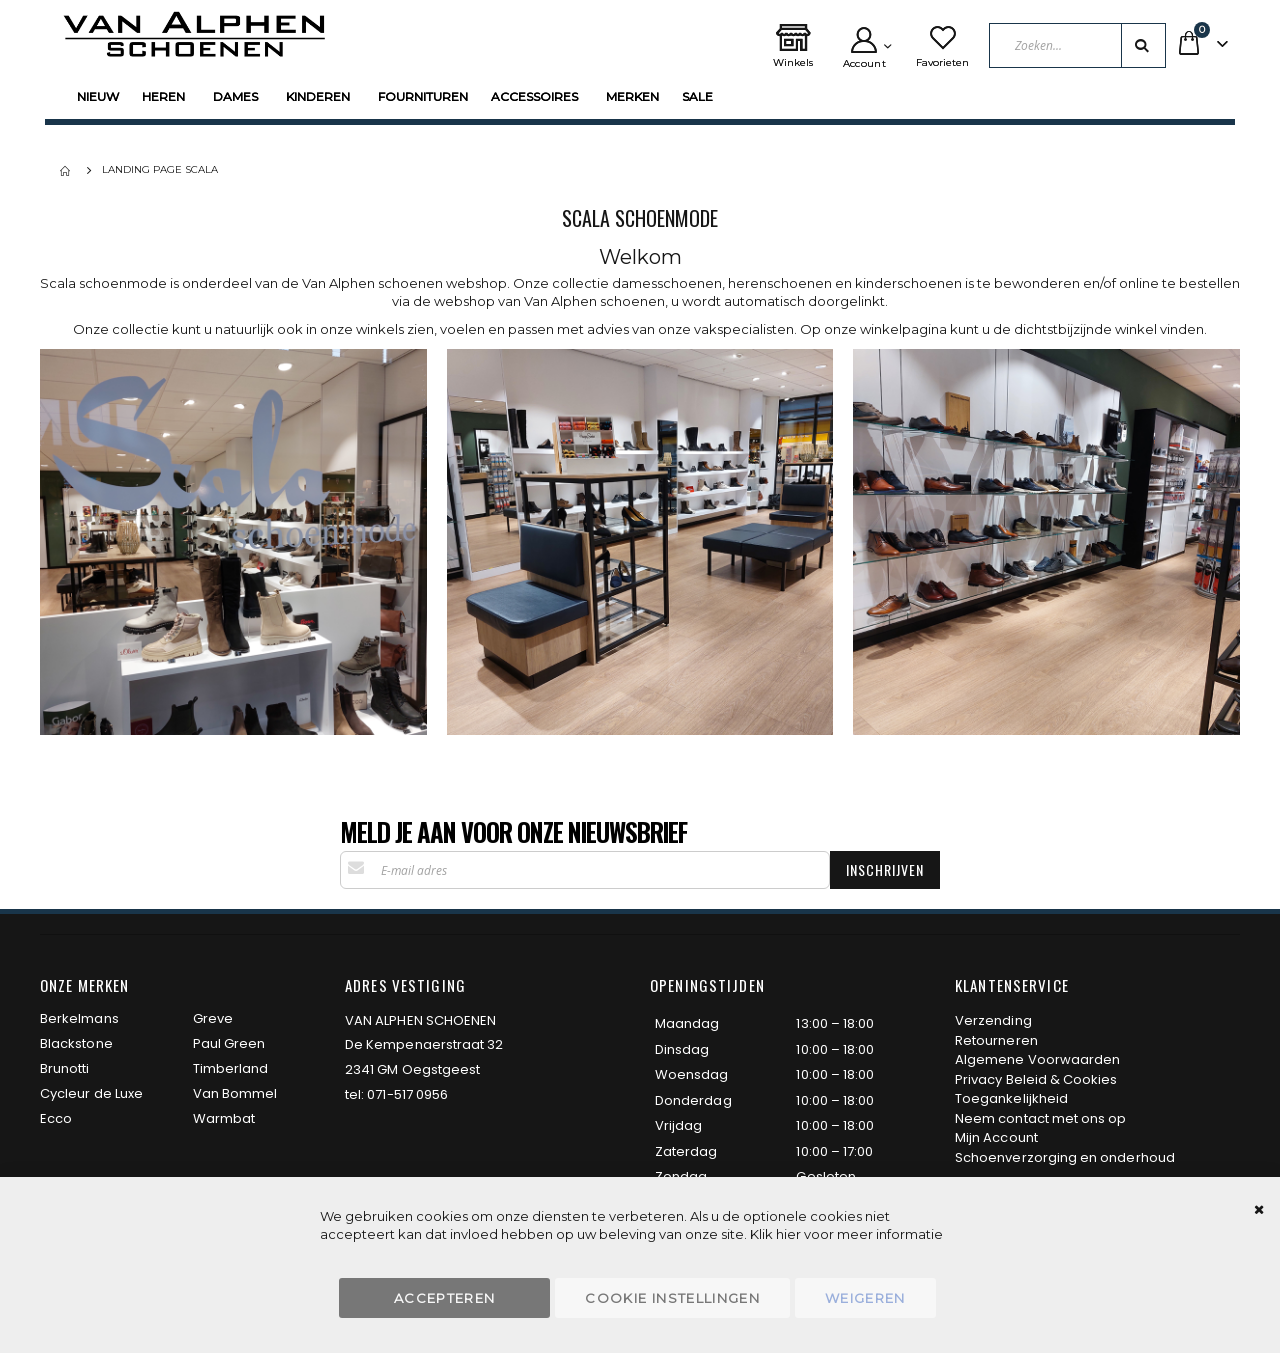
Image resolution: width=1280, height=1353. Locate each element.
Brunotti (65, 1068)
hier (788, 1234)
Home (67, 171)
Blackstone (76, 1043)
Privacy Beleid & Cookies (1036, 1079)
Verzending (993, 1020)
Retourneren (996, 1040)
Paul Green (229, 1043)
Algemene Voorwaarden (1037, 1059)
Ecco (56, 1118)
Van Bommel (235, 1093)
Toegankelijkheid (1011, 1098)
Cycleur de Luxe (91, 1093)
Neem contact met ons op (1041, 1118)
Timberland (231, 1068)
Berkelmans (79, 1018)
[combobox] (1077, 45)
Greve (213, 1018)
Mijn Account (996, 1137)
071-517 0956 (407, 1094)
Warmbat (224, 1118)
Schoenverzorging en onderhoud (1065, 1157)
